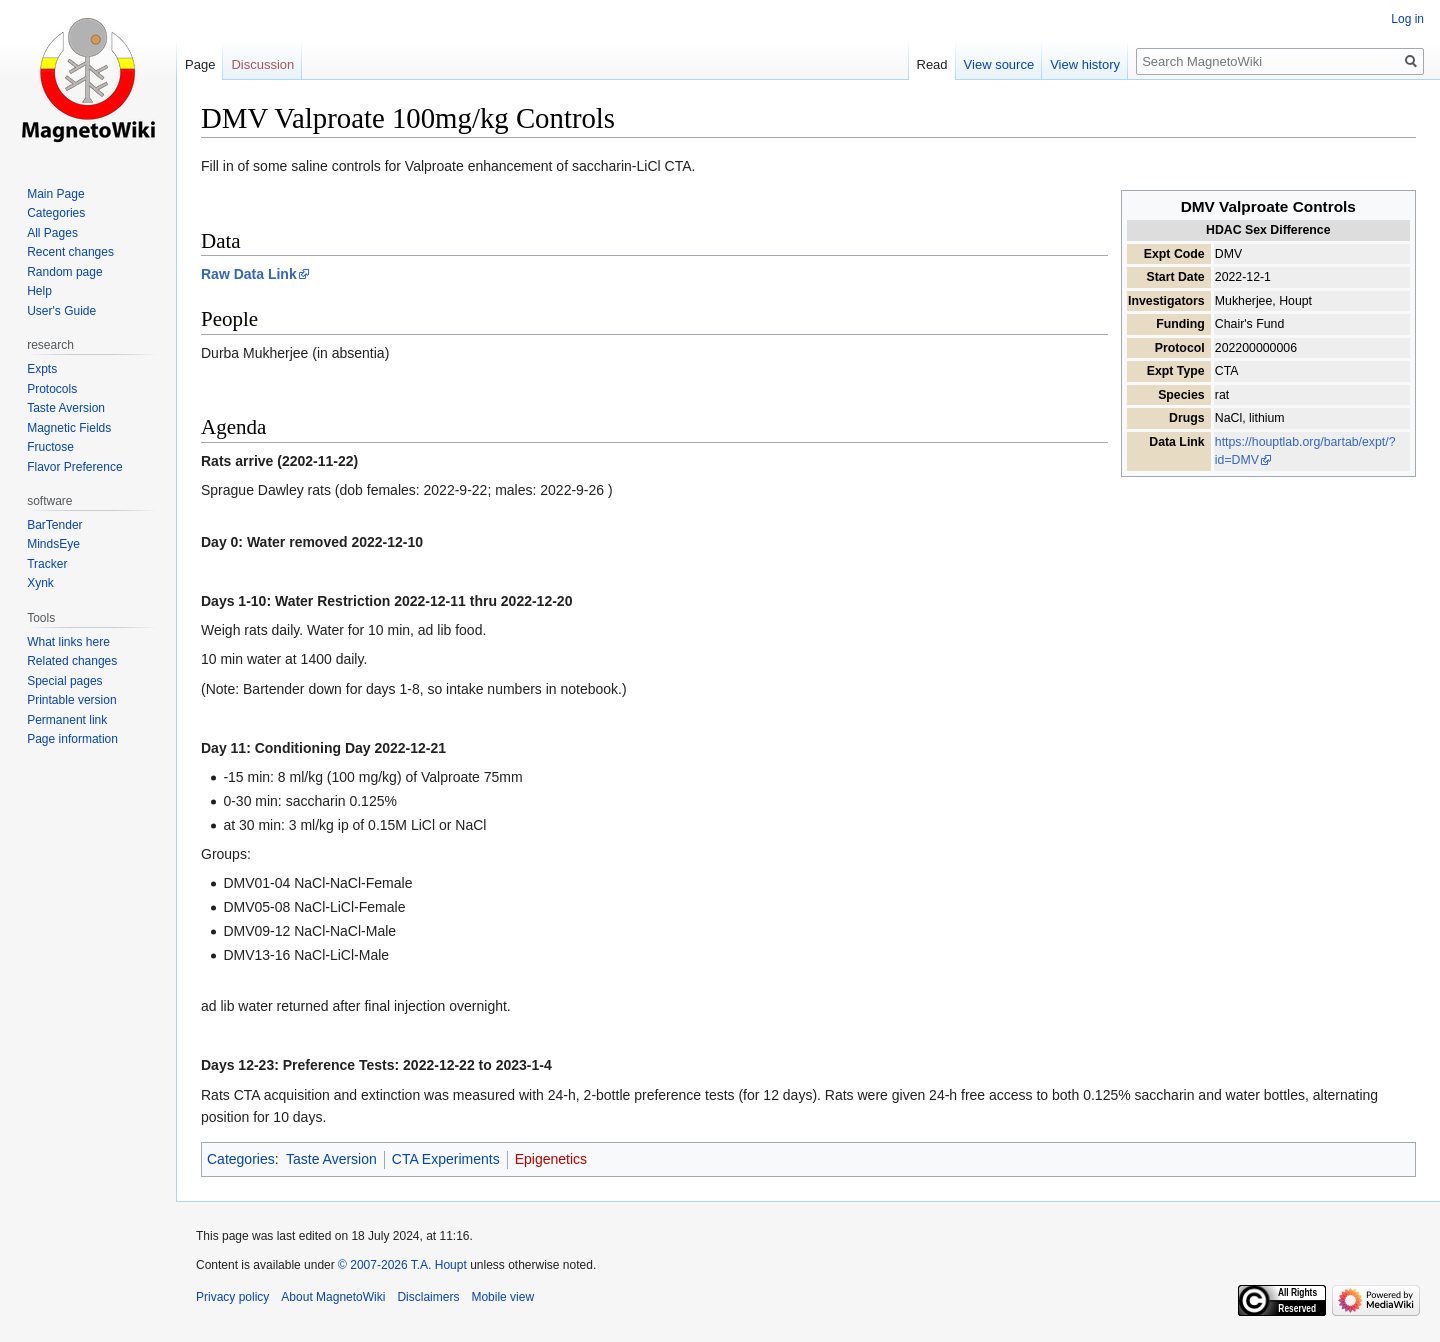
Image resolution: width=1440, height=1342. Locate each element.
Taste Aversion (331, 1159)
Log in (1407, 19)
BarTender (54, 525)
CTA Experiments (446, 1159)
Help (39, 291)
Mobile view (502, 1297)
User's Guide (61, 311)
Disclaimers (428, 1297)
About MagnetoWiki (333, 1297)
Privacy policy (232, 1297)
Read (932, 64)
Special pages (64, 681)
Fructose (50, 447)
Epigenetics (551, 1159)
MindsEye (53, 544)
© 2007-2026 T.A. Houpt (402, 1265)
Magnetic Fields (69, 428)
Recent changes (70, 252)
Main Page (55, 194)
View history (1085, 64)
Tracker (47, 564)
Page (200, 64)
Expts (42, 369)
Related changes (72, 661)
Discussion (262, 64)
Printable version (71, 700)
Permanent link (67, 720)
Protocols (52, 389)
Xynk (40, 583)
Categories (241, 1159)
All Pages (52, 233)
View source (999, 64)
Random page (64, 272)
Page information (72, 739)
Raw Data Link (249, 274)
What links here (68, 642)
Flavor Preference (74, 467)
